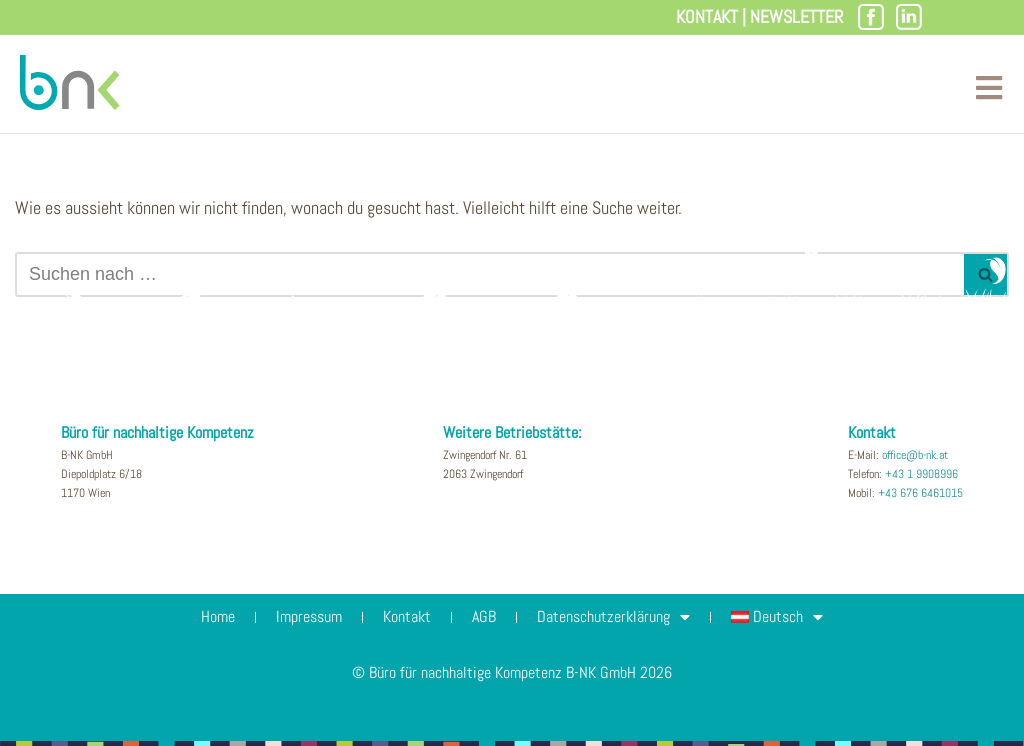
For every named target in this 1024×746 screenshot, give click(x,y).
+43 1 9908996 (921, 474)
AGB (484, 616)
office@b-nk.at (915, 455)
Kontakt (707, 16)
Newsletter (796, 16)
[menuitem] (777, 617)
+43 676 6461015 (920, 493)
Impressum (309, 616)
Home (218, 616)
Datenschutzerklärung (613, 617)
